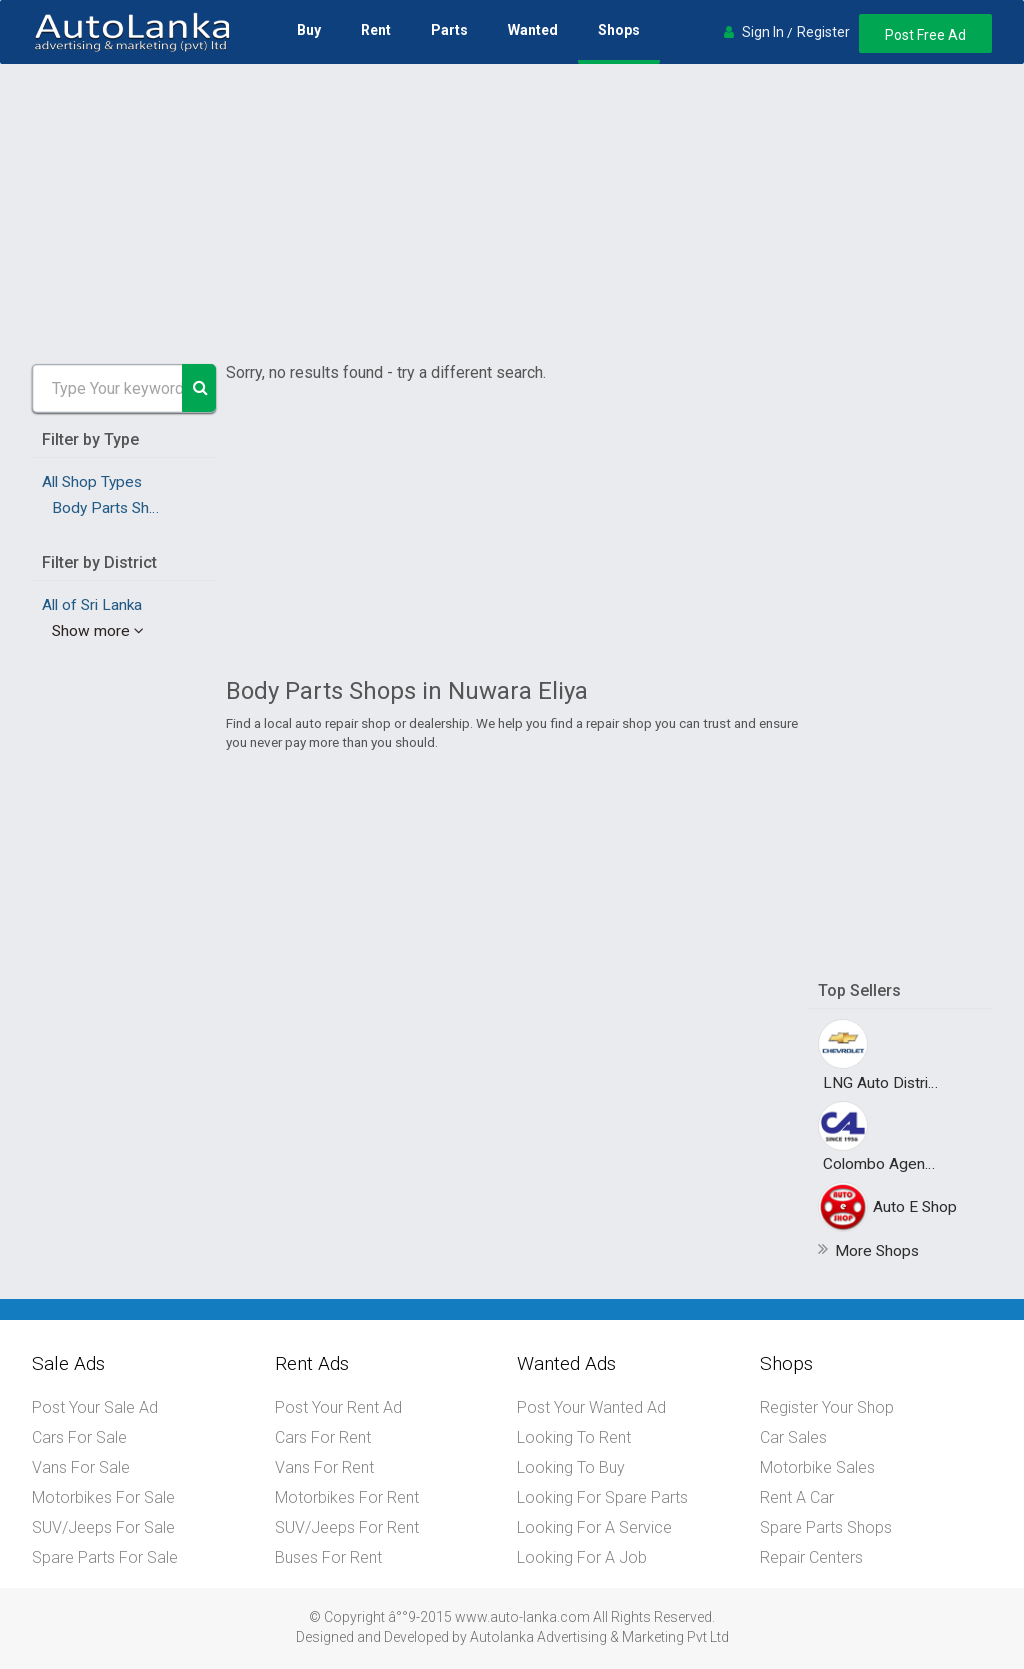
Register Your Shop (827, 1407)
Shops (619, 30)
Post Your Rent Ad (338, 1407)
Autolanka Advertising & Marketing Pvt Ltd (599, 1637)
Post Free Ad (925, 35)
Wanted (533, 30)
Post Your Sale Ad (95, 1407)
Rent (376, 30)
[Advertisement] (512, 214)
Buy (309, 30)
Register (823, 32)
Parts (449, 30)
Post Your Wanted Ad (591, 1407)
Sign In (763, 32)
